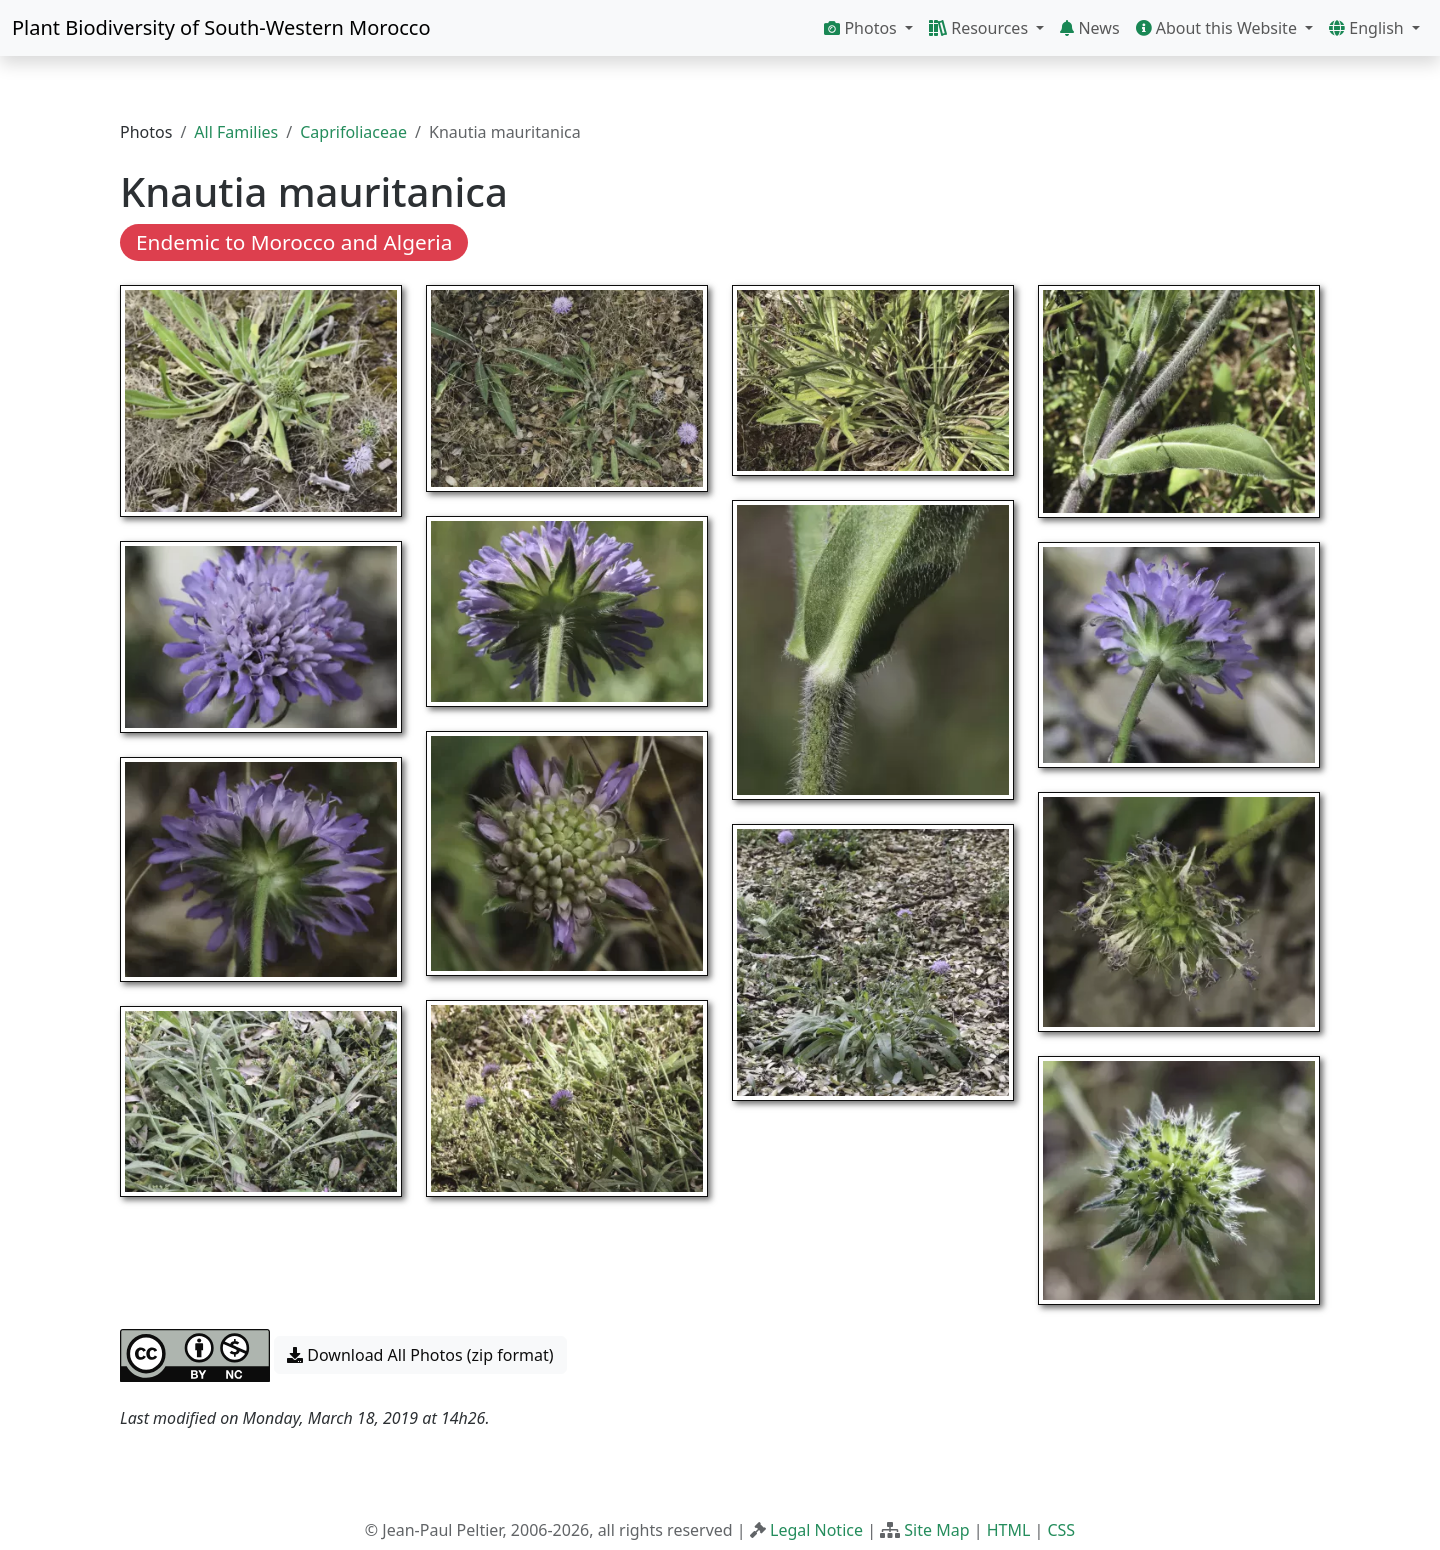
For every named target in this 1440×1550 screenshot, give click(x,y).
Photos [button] (862, 28)
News (1089, 28)
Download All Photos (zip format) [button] (420, 1355)
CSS (1061, 1530)
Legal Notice (816, 1530)
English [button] (1368, 28)
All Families (236, 132)
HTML (1009, 1530)
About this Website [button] (1219, 28)
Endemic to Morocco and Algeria (294, 242)
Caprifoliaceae (353, 132)
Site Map (936, 1530)
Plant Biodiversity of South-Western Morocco (221, 27)
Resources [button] (980, 28)
